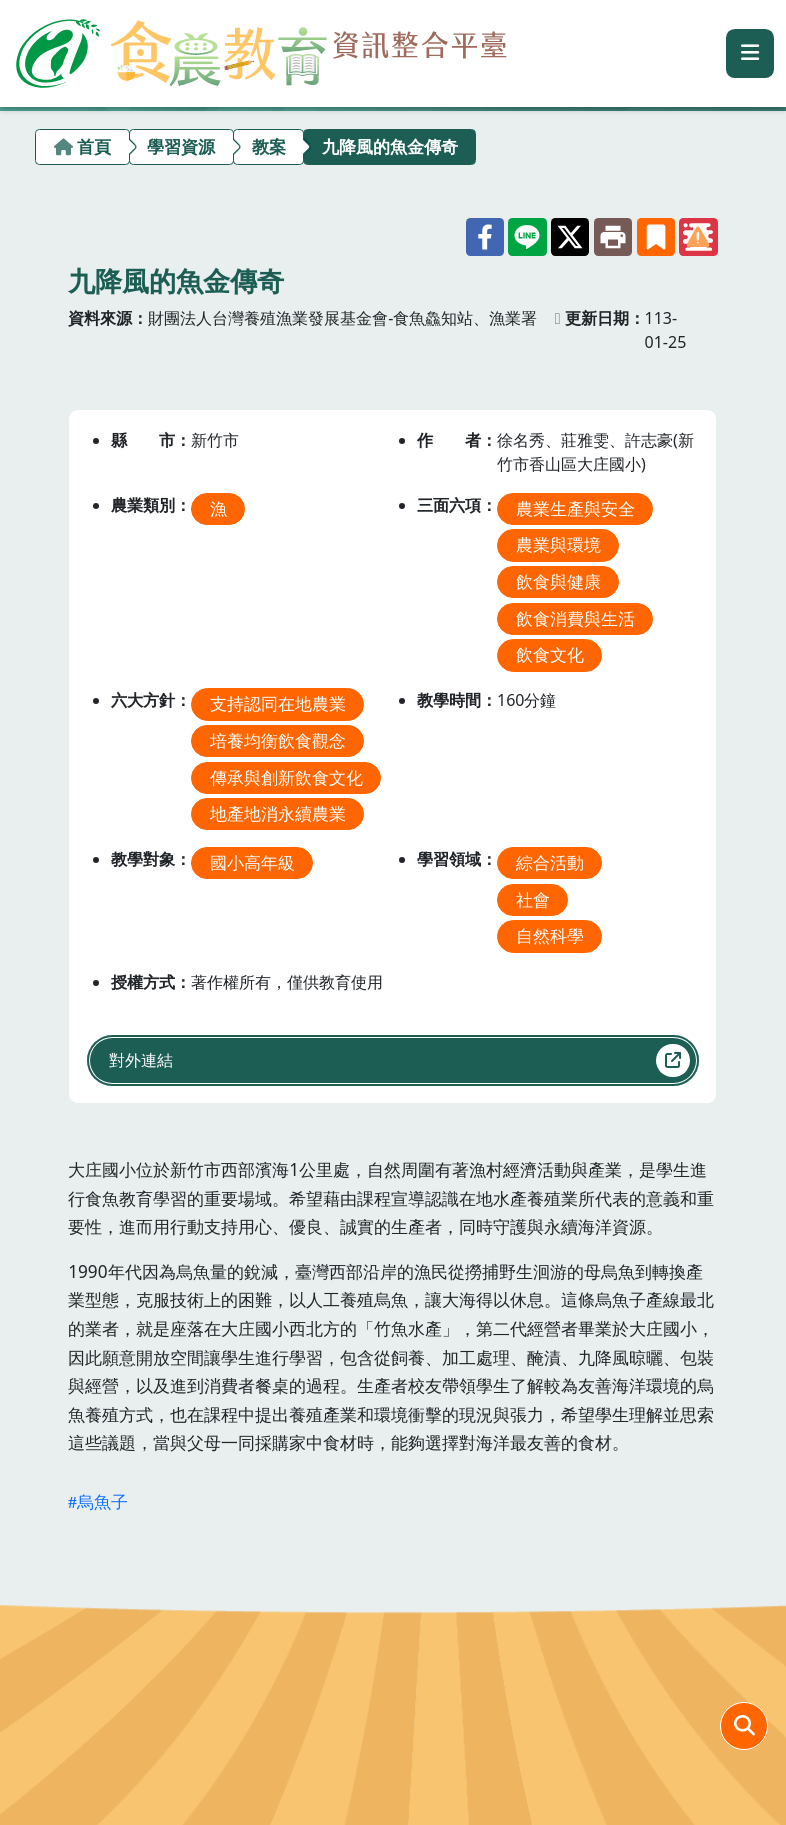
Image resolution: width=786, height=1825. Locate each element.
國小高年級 (252, 862)
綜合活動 (550, 862)
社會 (533, 898)
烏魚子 (102, 1501)
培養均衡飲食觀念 (278, 740)
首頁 (94, 146)
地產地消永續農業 (278, 813)
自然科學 (550, 935)
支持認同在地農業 (278, 703)
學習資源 (181, 146)
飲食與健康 (558, 581)
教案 (269, 146)
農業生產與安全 (575, 507)
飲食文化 (550, 654)
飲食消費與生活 (575, 617)
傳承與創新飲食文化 (286, 776)
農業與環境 (558, 544)
